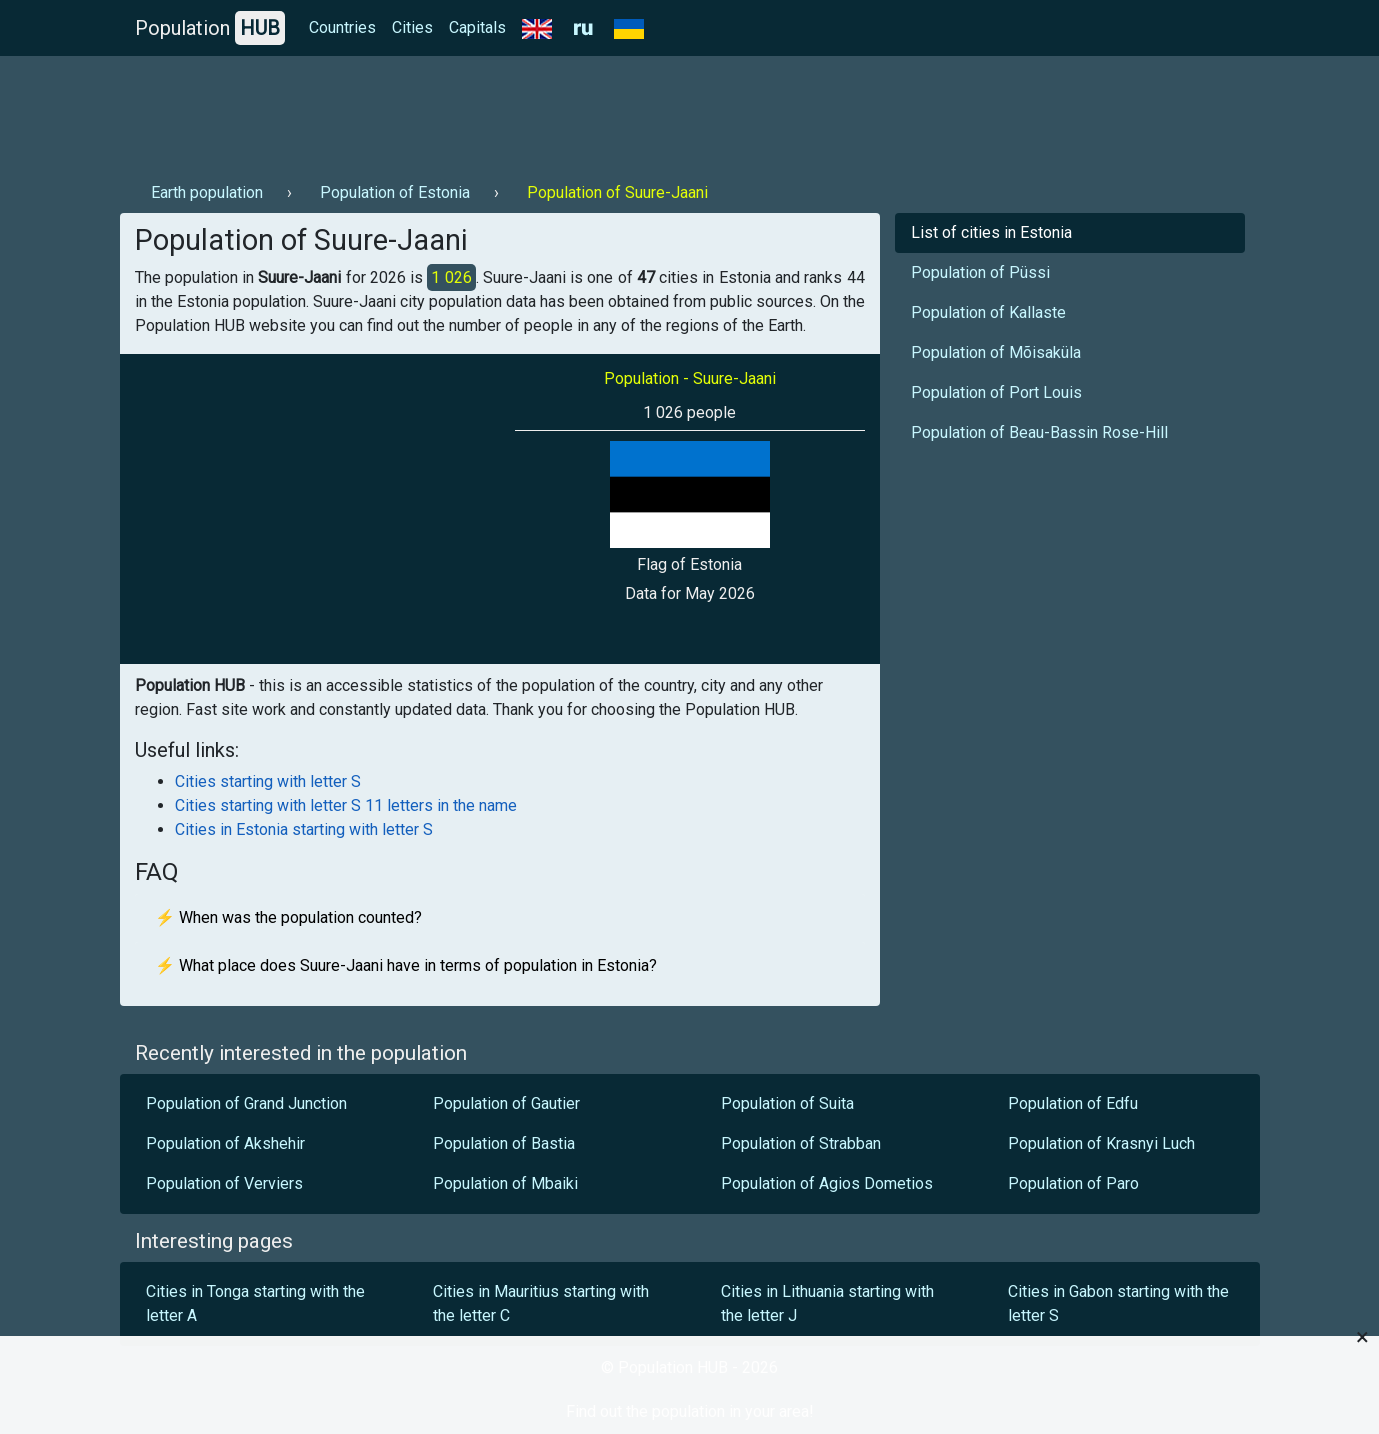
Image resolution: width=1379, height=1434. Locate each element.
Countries (342, 27)
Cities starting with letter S (268, 781)
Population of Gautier (506, 1103)
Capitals (477, 27)
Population (210, 28)
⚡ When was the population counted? (288, 917)
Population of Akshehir (225, 1143)
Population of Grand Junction (246, 1103)
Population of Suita (787, 1103)
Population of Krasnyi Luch (1101, 1143)
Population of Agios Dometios (827, 1183)
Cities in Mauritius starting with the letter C (541, 1303)
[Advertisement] (484, 111)
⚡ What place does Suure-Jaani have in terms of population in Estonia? (406, 965)
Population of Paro (1073, 1183)
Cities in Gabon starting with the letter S (1118, 1303)
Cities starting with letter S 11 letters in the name (346, 805)
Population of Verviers (224, 1183)
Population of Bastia (504, 1143)
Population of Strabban (801, 1143)
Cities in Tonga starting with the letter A (255, 1303)
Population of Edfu (1073, 1103)
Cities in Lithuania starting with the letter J (827, 1303)
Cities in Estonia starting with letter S (304, 829)
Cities (412, 27)
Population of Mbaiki (505, 1183)
